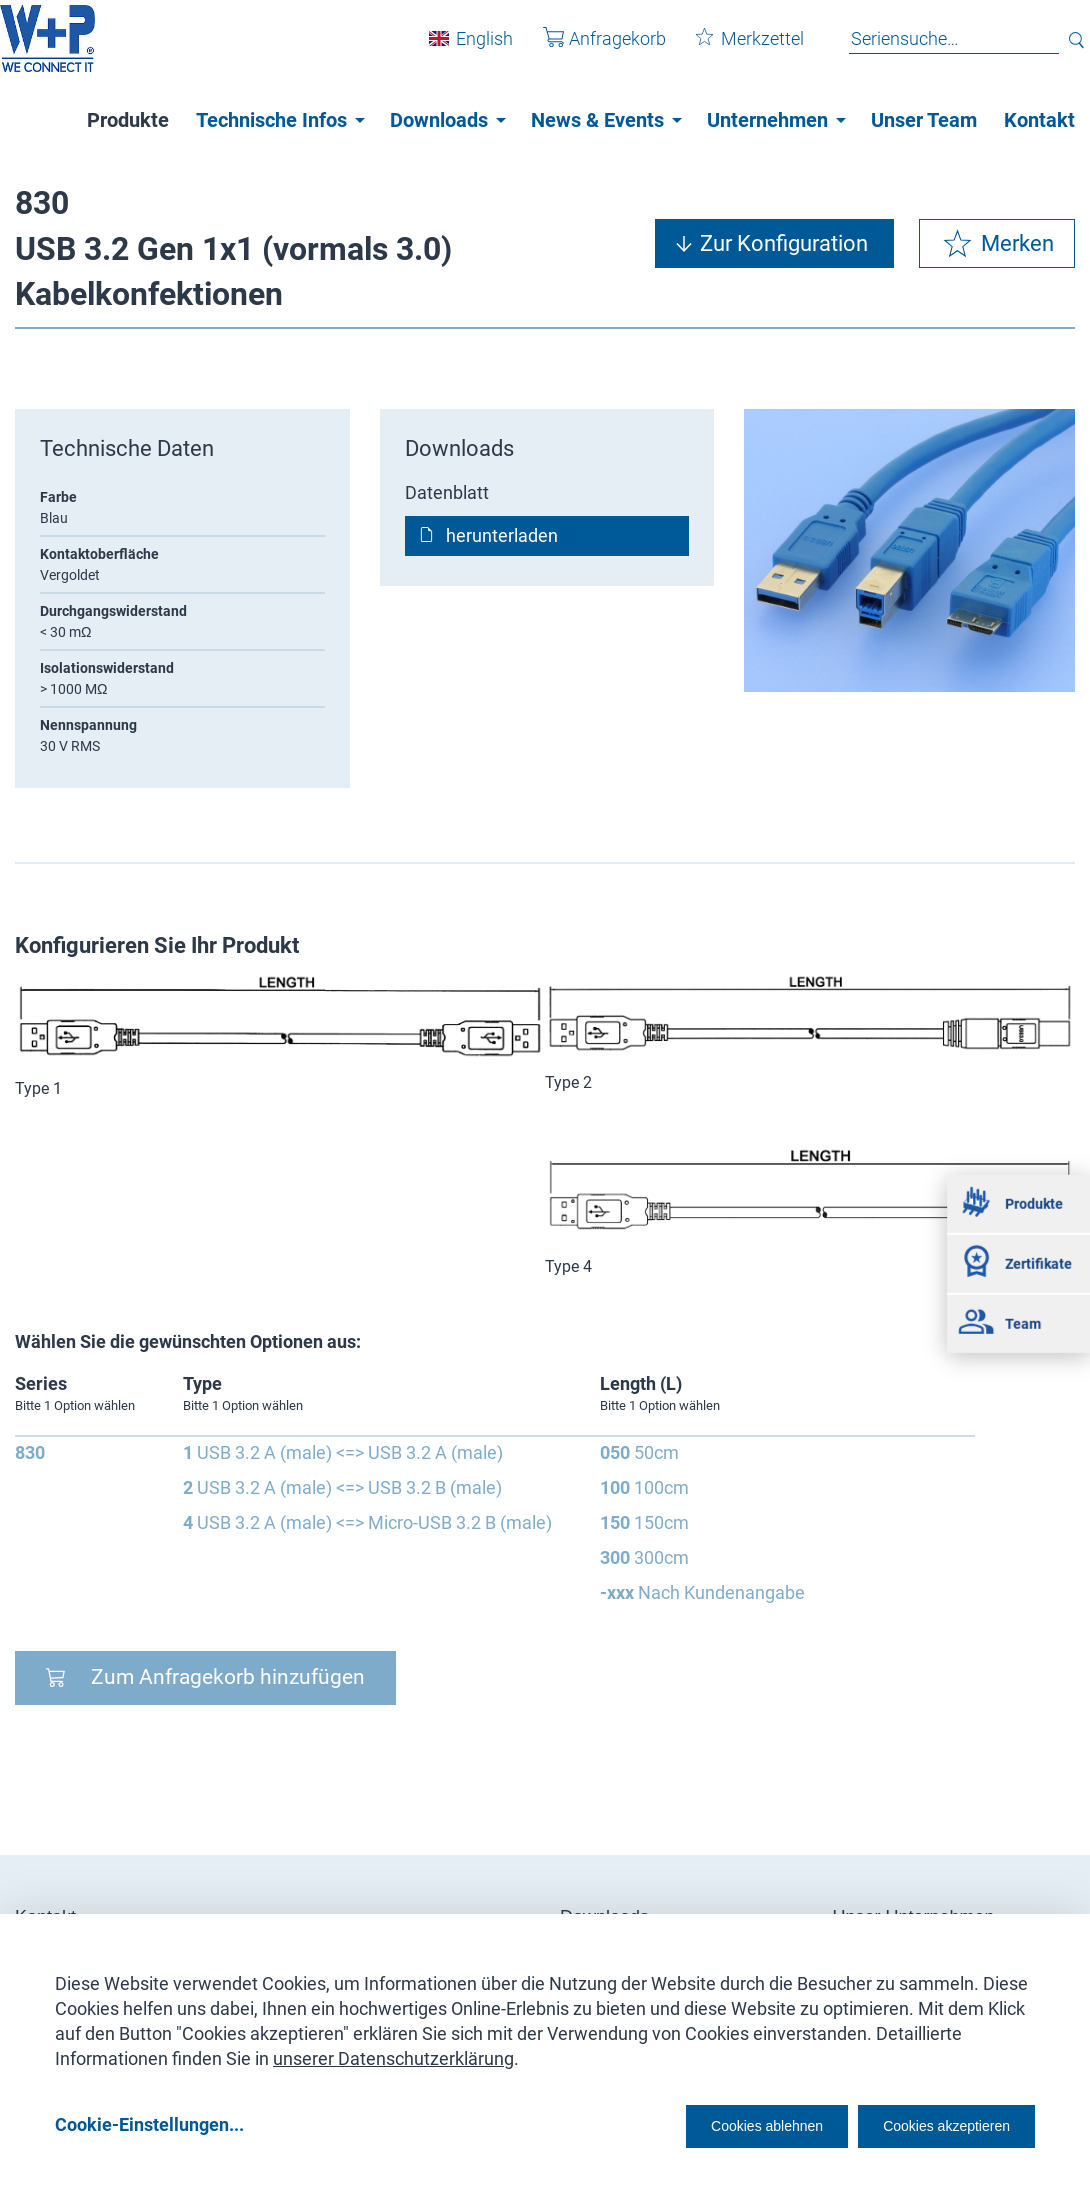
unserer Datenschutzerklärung (393, 2051)
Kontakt (1039, 120)
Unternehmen (767, 120)
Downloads (439, 120)
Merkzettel (735, 48)
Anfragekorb (589, 48)
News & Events (597, 120)
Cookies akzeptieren (928, 2123)
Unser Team (924, 120)
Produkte (128, 120)
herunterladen (502, 535)
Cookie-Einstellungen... (149, 2123)
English (469, 48)
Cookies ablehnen (705, 2123)
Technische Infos (271, 120)
